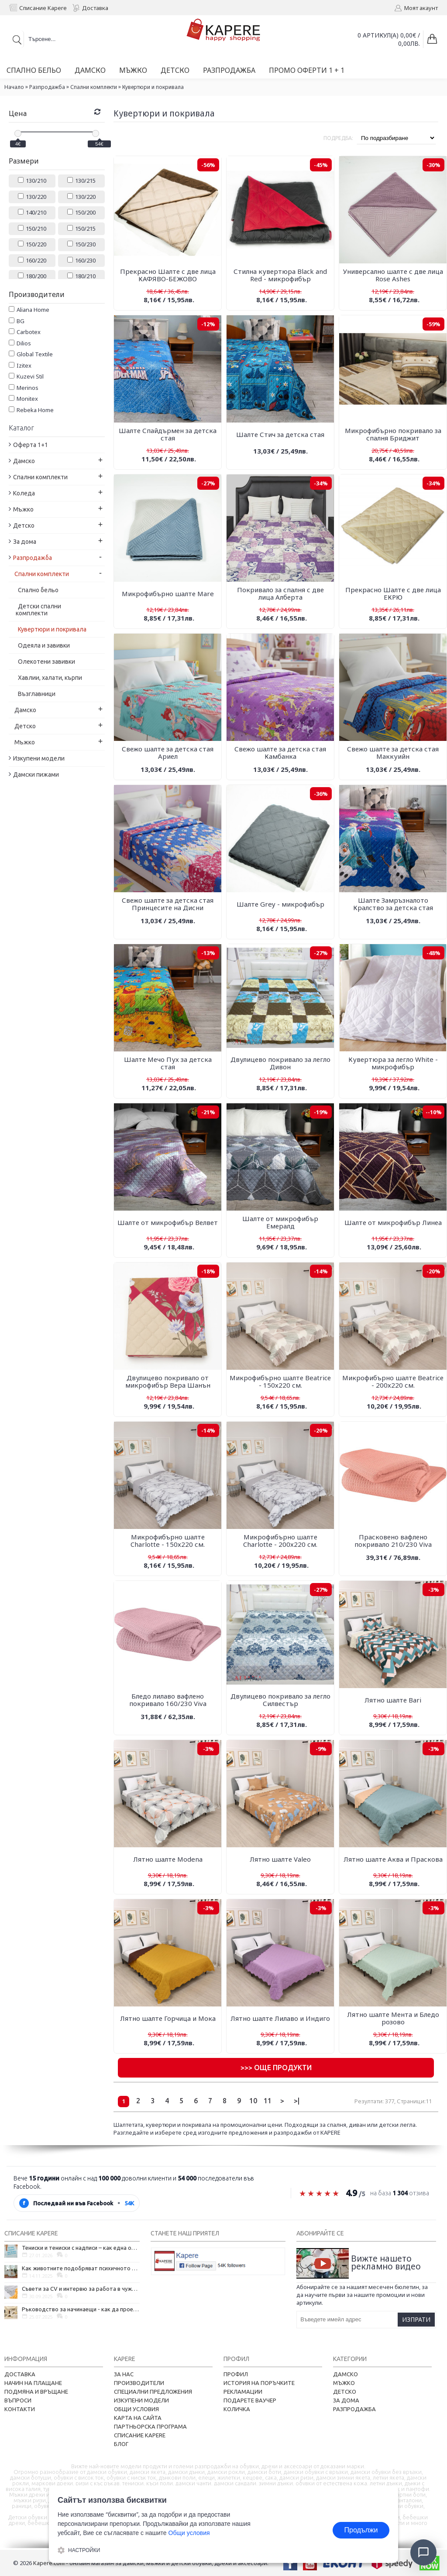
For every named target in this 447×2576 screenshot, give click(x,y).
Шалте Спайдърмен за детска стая (168, 434)
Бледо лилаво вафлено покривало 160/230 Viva (167, 1700)
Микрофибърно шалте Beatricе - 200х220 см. (393, 1381)
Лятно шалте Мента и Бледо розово (393, 2018)
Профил (236, 2374)
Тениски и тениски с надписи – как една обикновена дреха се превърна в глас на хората (81, 2248)
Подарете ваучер (250, 2400)
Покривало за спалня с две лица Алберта (280, 593)
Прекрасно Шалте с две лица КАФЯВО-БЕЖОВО (168, 275)
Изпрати (416, 2319)
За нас (124, 2374)
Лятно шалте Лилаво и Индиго (280, 2018)
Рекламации (243, 2391)
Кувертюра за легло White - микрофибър (393, 1063)
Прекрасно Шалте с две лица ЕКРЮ (393, 593)
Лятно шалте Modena (168, 1859)
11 (268, 2101)
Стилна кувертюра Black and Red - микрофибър (280, 275)
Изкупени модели (141, 2400)
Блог (121, 2444)
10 (253, 2101)
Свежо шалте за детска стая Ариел (167, 752)
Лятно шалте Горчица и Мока (168, 2018)
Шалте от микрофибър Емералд (280, 1222)
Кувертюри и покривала (153, 87)
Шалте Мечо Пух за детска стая (168, 1063)
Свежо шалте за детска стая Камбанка (280, 752)
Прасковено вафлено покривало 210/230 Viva (393, 1540)
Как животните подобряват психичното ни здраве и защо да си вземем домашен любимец (81, 2268)
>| (296, 2101)
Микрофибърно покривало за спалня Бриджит (393, 434)
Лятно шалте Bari (392, 1700)
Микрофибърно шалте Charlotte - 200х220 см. (280, 1540)
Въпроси (17, 2400)
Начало (14, 87)
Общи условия (136, 2409)
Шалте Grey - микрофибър (280, 904)
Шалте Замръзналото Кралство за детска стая (393, 904)
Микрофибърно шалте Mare (168, 593)
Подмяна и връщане (36, 2391)
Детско (344, 2391)
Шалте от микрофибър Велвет (167, 1222)
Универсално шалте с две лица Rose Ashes (393, 275)
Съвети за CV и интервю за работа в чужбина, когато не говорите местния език (81, 2289)
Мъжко (344, 2383)
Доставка (19, 2374)
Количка (237, 2409)
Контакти (19, 2409)
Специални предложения (153, 2391)
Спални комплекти (93, 87)
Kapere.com (49, 2563)
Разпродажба (47, 87)
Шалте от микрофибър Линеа (393, 1222)
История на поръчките (259, 2383)
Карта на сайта (138, 2418)
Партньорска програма (150, 2426)
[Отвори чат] (423, 2552)
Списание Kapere (139, 2435)
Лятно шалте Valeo (280, 1859)
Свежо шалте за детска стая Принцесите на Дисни (167, 904)
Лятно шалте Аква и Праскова (393, 1859)
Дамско (345, 2374)
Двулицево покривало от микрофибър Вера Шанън (167, 1381)
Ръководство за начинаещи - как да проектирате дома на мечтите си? (81, 2309)
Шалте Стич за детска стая (280, 434)
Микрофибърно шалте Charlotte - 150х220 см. (168, 1540)
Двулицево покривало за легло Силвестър (280, 1700)
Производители (139, 2383)
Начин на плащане (33, 2383)
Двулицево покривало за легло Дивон (280, 1063)
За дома (346, 2400)
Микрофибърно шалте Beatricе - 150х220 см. (280, 1381)
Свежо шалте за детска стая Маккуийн (393, 752)
